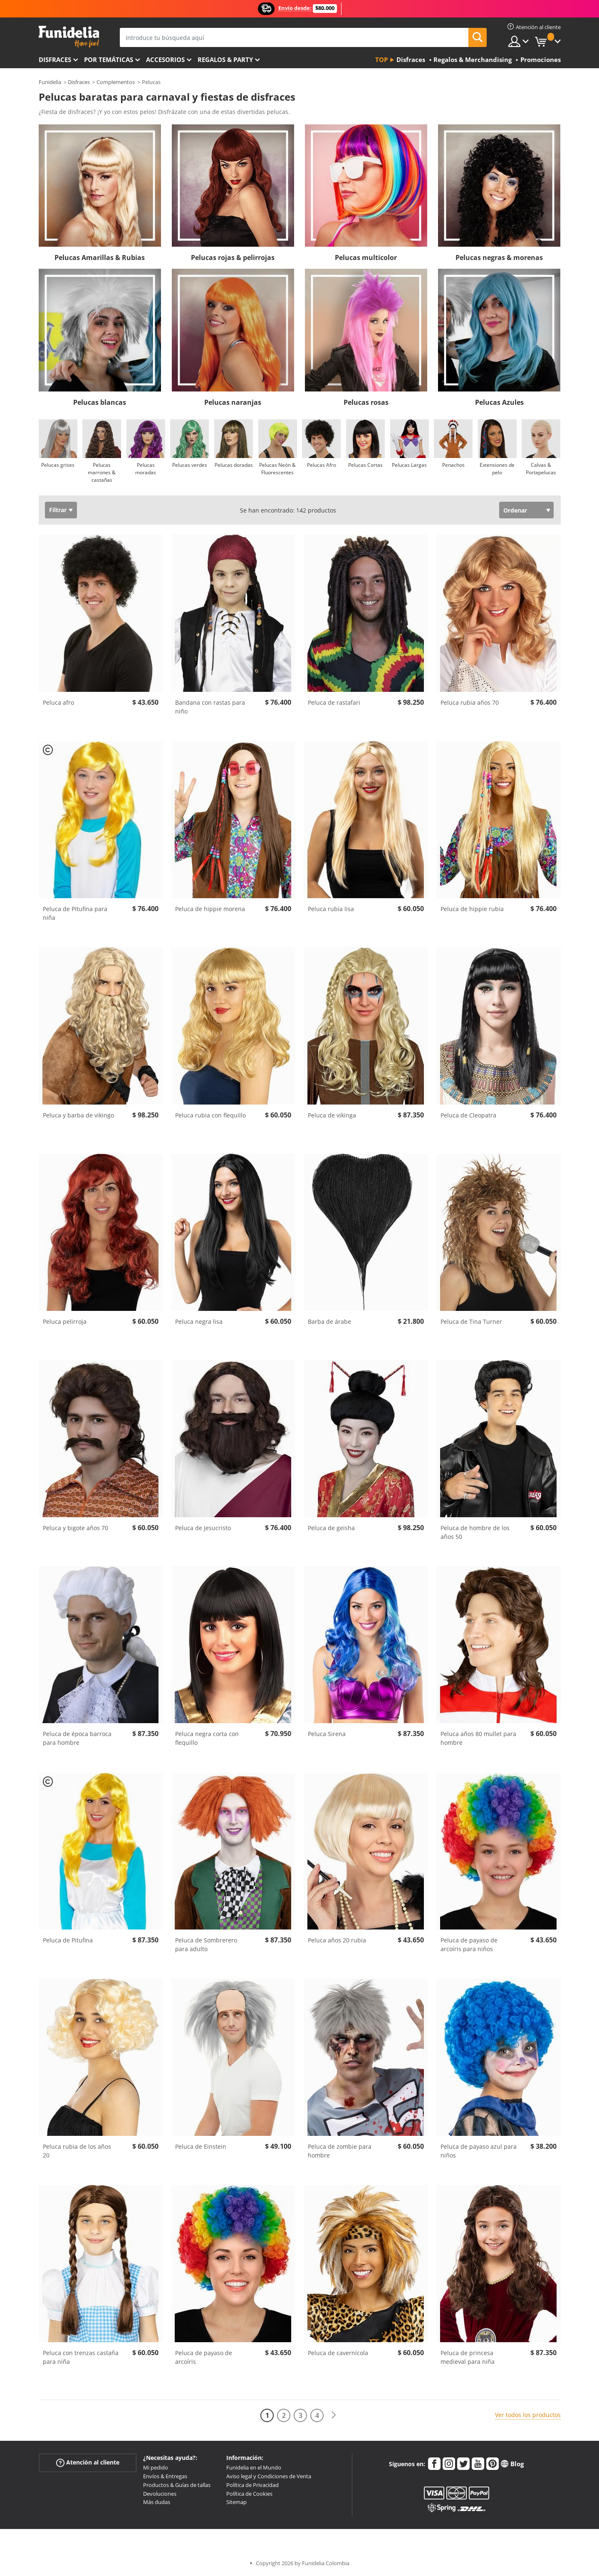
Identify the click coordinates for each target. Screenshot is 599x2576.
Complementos (116, 82)
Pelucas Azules (499, 402)
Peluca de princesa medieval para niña (468, 2357)
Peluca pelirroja (65, 1321)
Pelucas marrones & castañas (102, 472)
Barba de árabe (329, 1321)
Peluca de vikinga (332, 1115)
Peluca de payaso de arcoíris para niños (469, 1944)
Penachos (453, 464)
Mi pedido (155, 2467)
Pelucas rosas (366, 402)
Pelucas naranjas (232, 402)
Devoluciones (159, 2493)
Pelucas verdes (189, 464)
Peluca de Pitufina (68, 1940)
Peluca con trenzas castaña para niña (81, 2357)
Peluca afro (58, 702)
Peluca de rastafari (334, 702)
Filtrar (58, 510)
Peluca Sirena (327, 1734)
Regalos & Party (225, 59)
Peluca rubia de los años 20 (77, 2151)
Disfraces (55, 59)
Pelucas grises (57, 464)
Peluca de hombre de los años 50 (475, 1532)
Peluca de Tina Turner (471, 1321)
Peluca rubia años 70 (470, 702)
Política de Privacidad (252, 2485)
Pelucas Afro (321, 464)
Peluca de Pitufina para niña (75, 913)
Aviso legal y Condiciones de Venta (268, 2476)
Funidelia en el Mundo (253, 2467)
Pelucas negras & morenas (499, 257)
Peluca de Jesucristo (203, 1528)
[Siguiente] (333, 2415)
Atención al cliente (87, 2462)
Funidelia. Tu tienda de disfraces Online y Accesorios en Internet (69, 37)
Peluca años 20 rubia (337, 1940)
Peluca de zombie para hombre (339, 2151)
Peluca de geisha (331, 1528)
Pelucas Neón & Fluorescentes (277, 468)
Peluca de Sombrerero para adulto (206, 1944)
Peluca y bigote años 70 (75, 1528)
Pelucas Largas (409, 464)
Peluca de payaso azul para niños (479, 2151)
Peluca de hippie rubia (472, 909)
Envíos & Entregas (165, 2476)
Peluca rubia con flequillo (210, 1115)
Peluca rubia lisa (331, 909)
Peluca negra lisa (199, 1321)
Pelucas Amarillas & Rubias (99, 257)
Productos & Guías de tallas (176, 2485)
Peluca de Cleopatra (468, 1115)
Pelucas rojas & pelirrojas (233, 257)
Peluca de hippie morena (210, 909)
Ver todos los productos (528, 2415)
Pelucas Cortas (365, 464)
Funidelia (50, 82)
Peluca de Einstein (200, 2146)
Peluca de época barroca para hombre (77, 1738)
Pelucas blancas (99, 402)
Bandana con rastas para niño (210, 706)
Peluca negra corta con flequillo (207, 1738)
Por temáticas (108, 59)
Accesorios (165, 59)
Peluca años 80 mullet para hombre (478, 1738)
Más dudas (156, 2502)
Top (381, 59)
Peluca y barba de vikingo (78, 1115)
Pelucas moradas (145, 468)
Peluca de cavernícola (338, 2353)
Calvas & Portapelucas (541, 468)
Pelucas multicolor (366, 257)
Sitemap (236, 2502)
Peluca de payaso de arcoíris (203, 2357)
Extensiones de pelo (497, 468)
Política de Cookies (249, 2493)
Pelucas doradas (234, 464)
